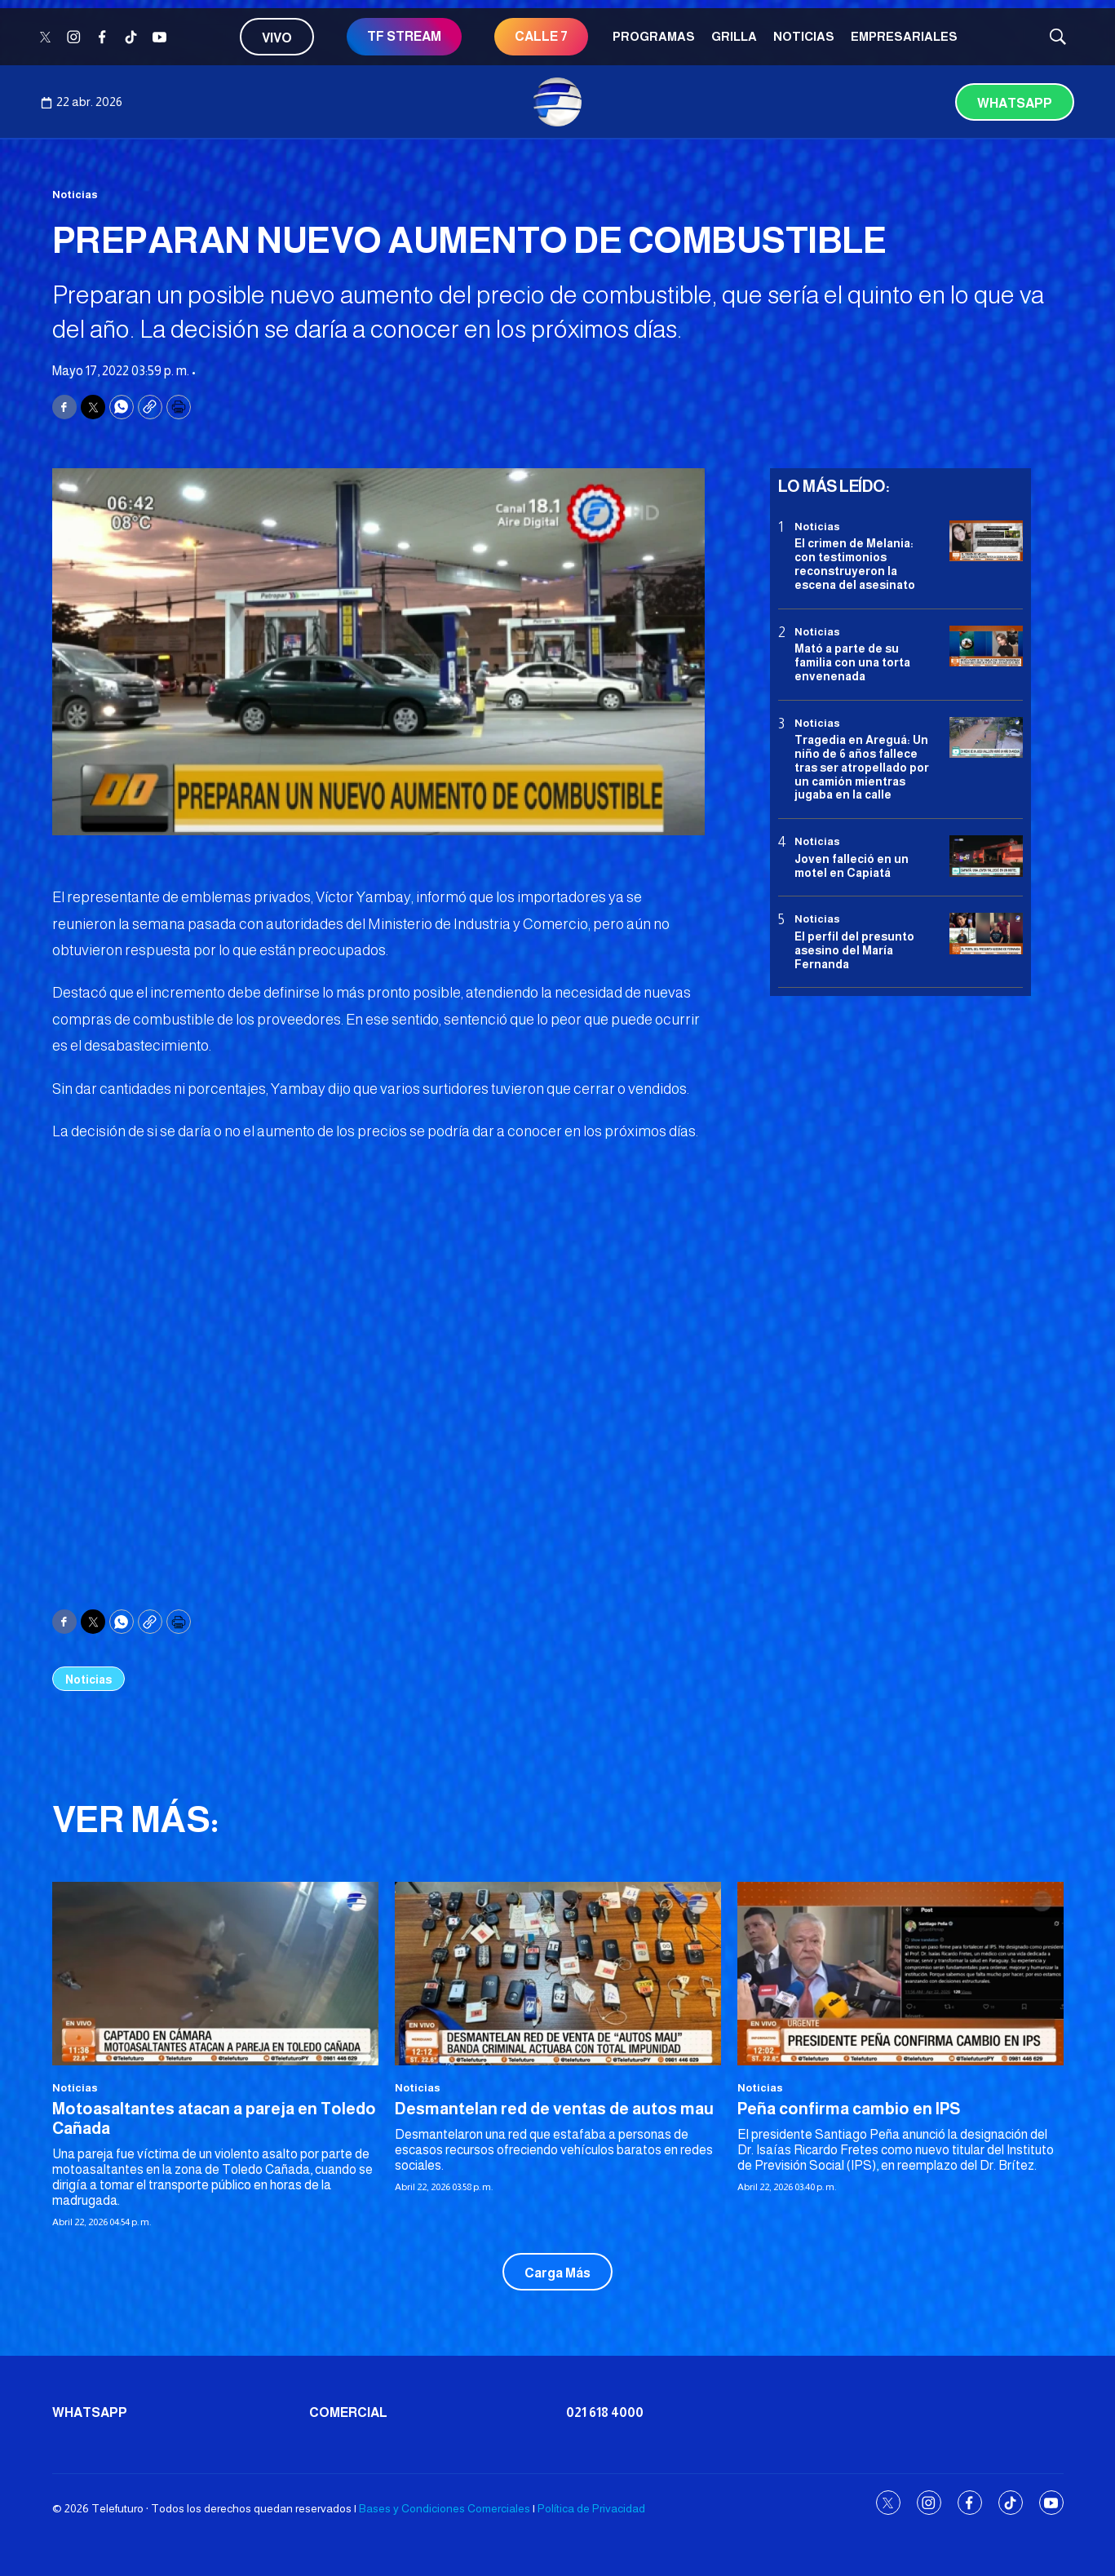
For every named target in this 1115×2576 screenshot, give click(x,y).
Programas (654, 36)
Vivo (277, 38)
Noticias (803, 36)
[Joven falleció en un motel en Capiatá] (986, 856)
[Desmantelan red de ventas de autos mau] (558, 1973)
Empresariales (904, 36)
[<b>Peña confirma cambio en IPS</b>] (900, 1973)
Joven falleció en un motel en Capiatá (851, 865)
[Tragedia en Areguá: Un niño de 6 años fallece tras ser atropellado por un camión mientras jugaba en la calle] (986, 738)
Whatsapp (1014, 103)
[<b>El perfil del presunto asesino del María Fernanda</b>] (986, 933)
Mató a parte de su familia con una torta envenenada (852, 662)
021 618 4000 (605, 2412)
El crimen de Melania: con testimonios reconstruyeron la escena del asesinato (854, 564)
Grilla (734, 36)
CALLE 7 (541, 36)
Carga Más (557, 2273)
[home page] (557, 101)
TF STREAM (404, 36)
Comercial (348, 2412)
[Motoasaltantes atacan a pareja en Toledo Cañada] (215, 1973)
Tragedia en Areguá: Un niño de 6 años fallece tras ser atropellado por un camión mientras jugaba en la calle (861, 767)
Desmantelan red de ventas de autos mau (554, 2109)
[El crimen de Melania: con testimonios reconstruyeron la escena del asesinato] (986, 541)
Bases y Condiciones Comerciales (444, 2508)
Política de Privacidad (591, 2508)
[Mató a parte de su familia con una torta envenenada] (986, 646)
